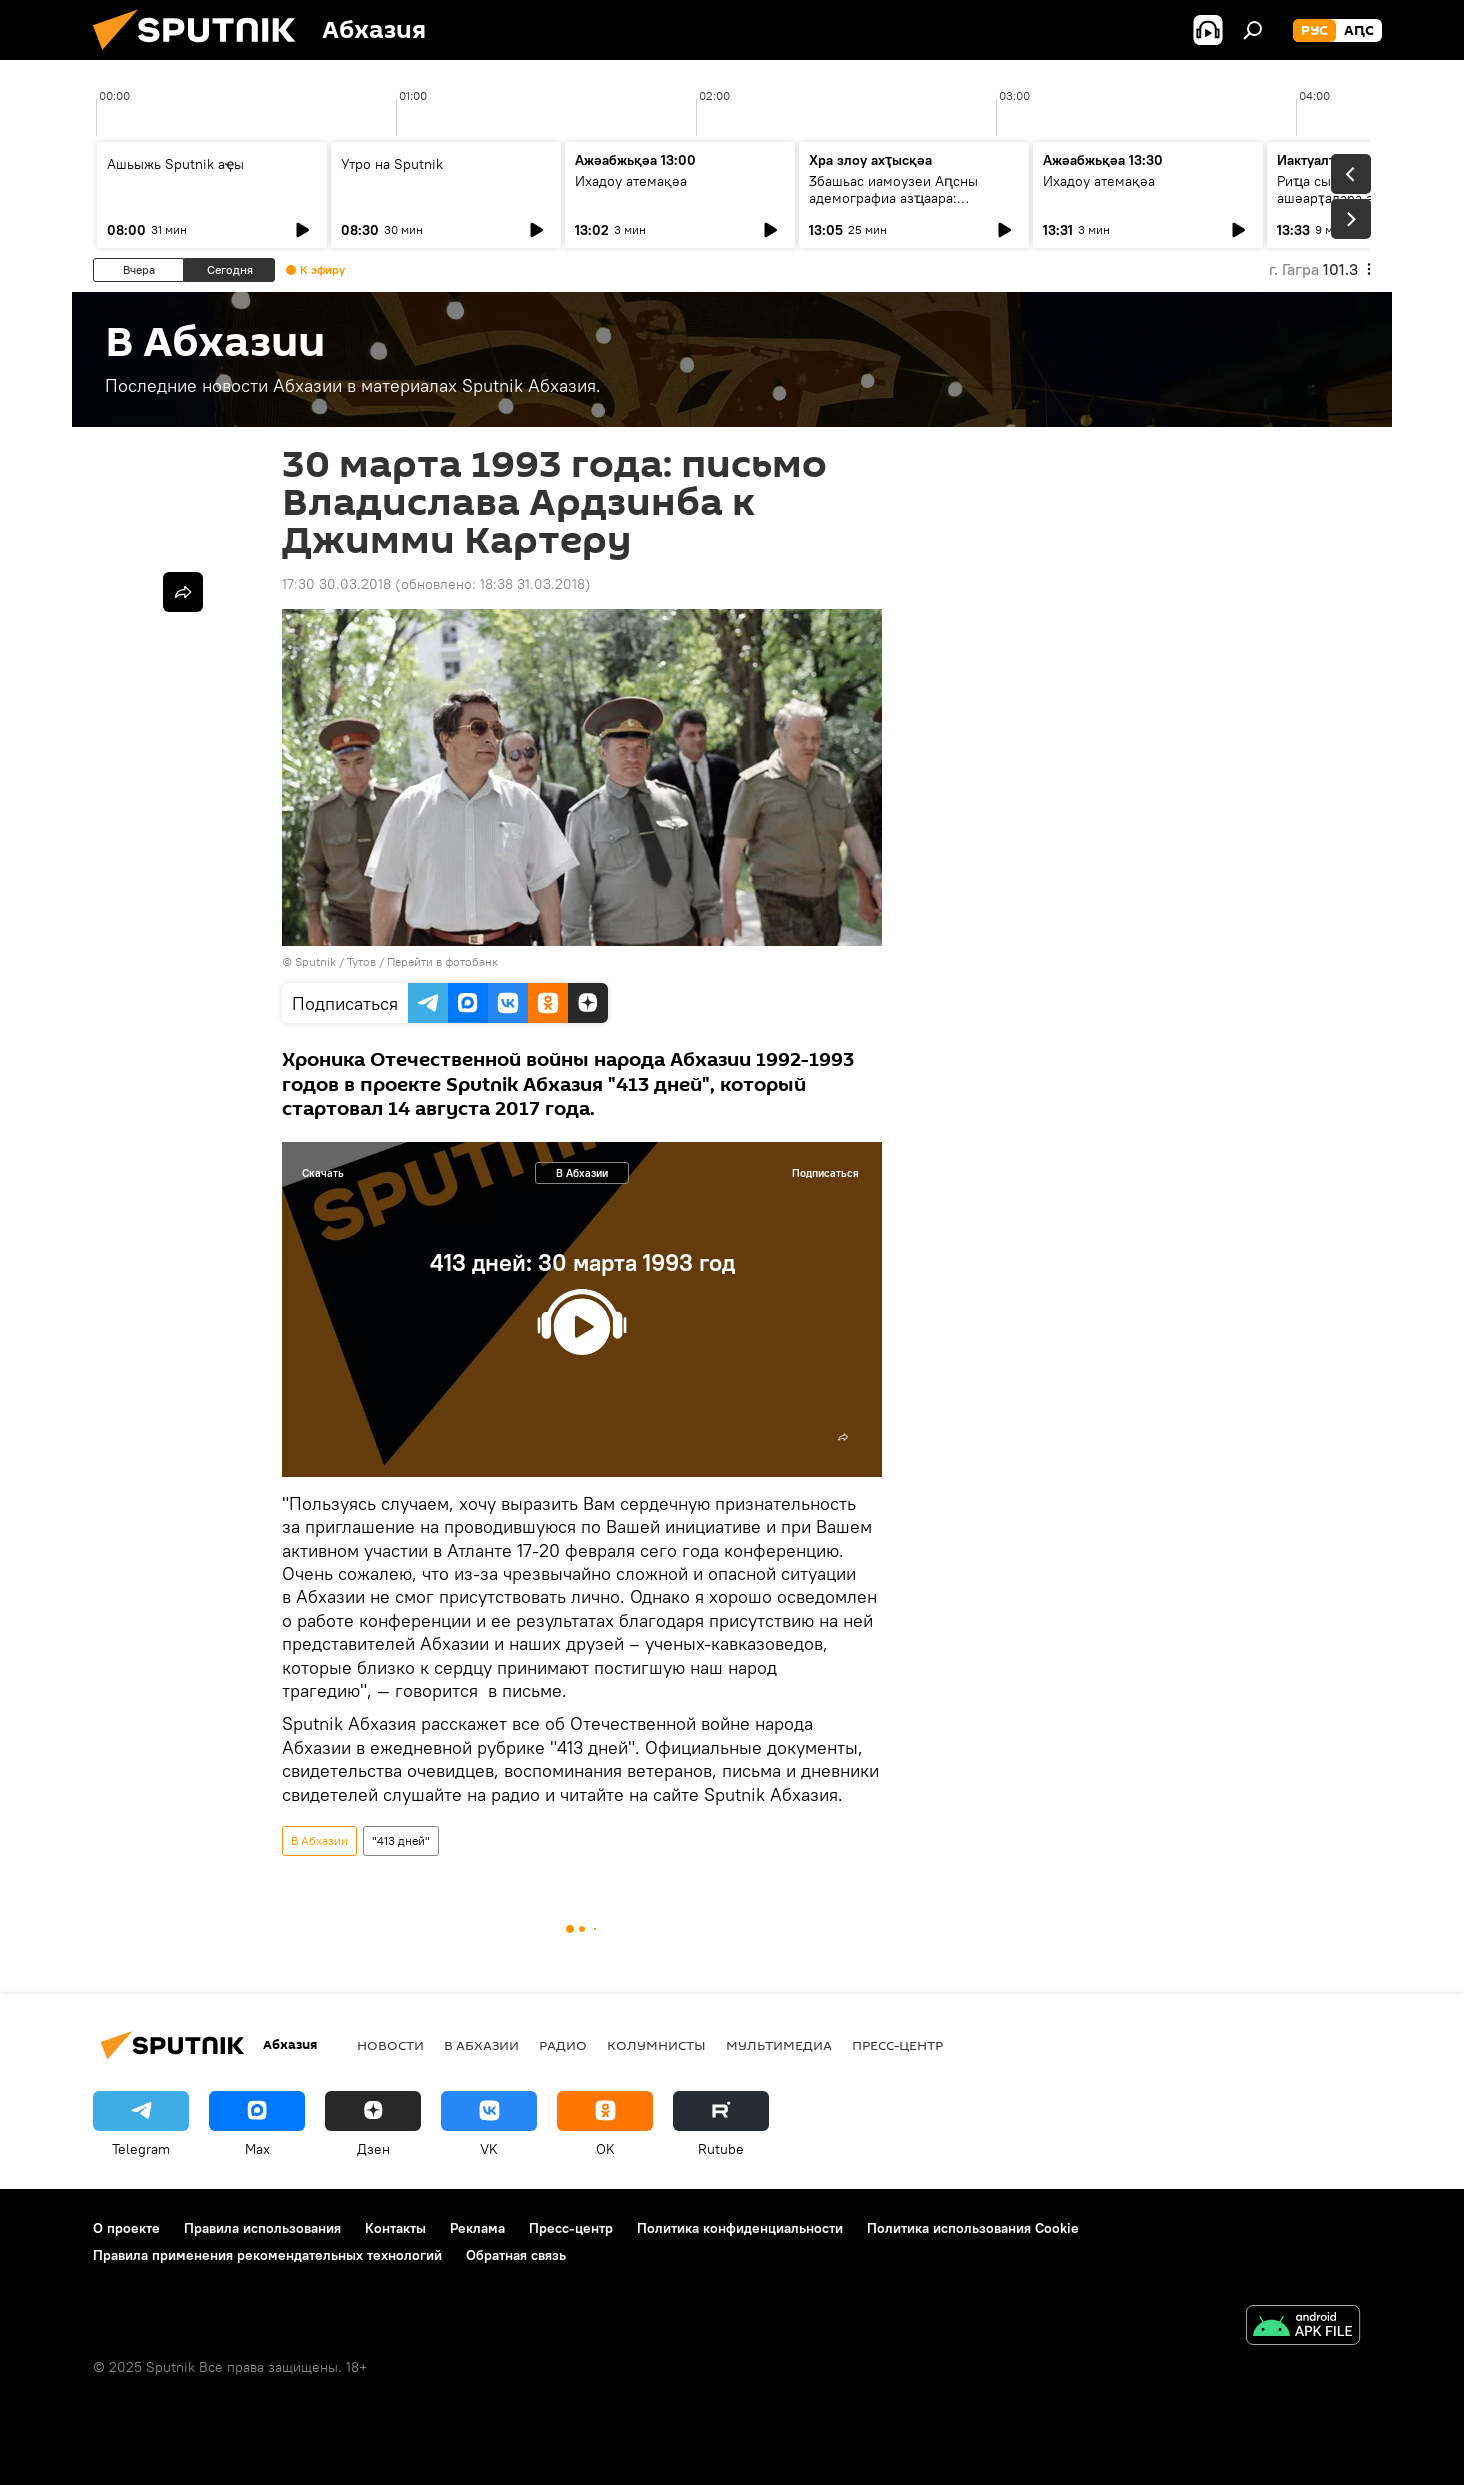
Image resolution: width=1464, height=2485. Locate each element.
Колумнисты (656, 2045)
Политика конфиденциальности (740, 2228)
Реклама (477, 2228)
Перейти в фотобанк (442, 961)
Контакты (395, 2228)
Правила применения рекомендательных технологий (267, 2255)
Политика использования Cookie (973, 2228)
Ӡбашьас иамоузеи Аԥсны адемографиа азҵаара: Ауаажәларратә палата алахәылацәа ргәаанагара (893, 206)
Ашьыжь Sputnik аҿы (175, 164)
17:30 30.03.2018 (336, 584)
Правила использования (262, 2228)
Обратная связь (516, 2255)
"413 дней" (401, 1840)
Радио (563, 2045)
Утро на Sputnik (392, 164)
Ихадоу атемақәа (631, 181)
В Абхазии (582, 1173)
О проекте (126, 2228)
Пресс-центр (897, 2045)
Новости (390, 2045)
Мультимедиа (779, 2045)
